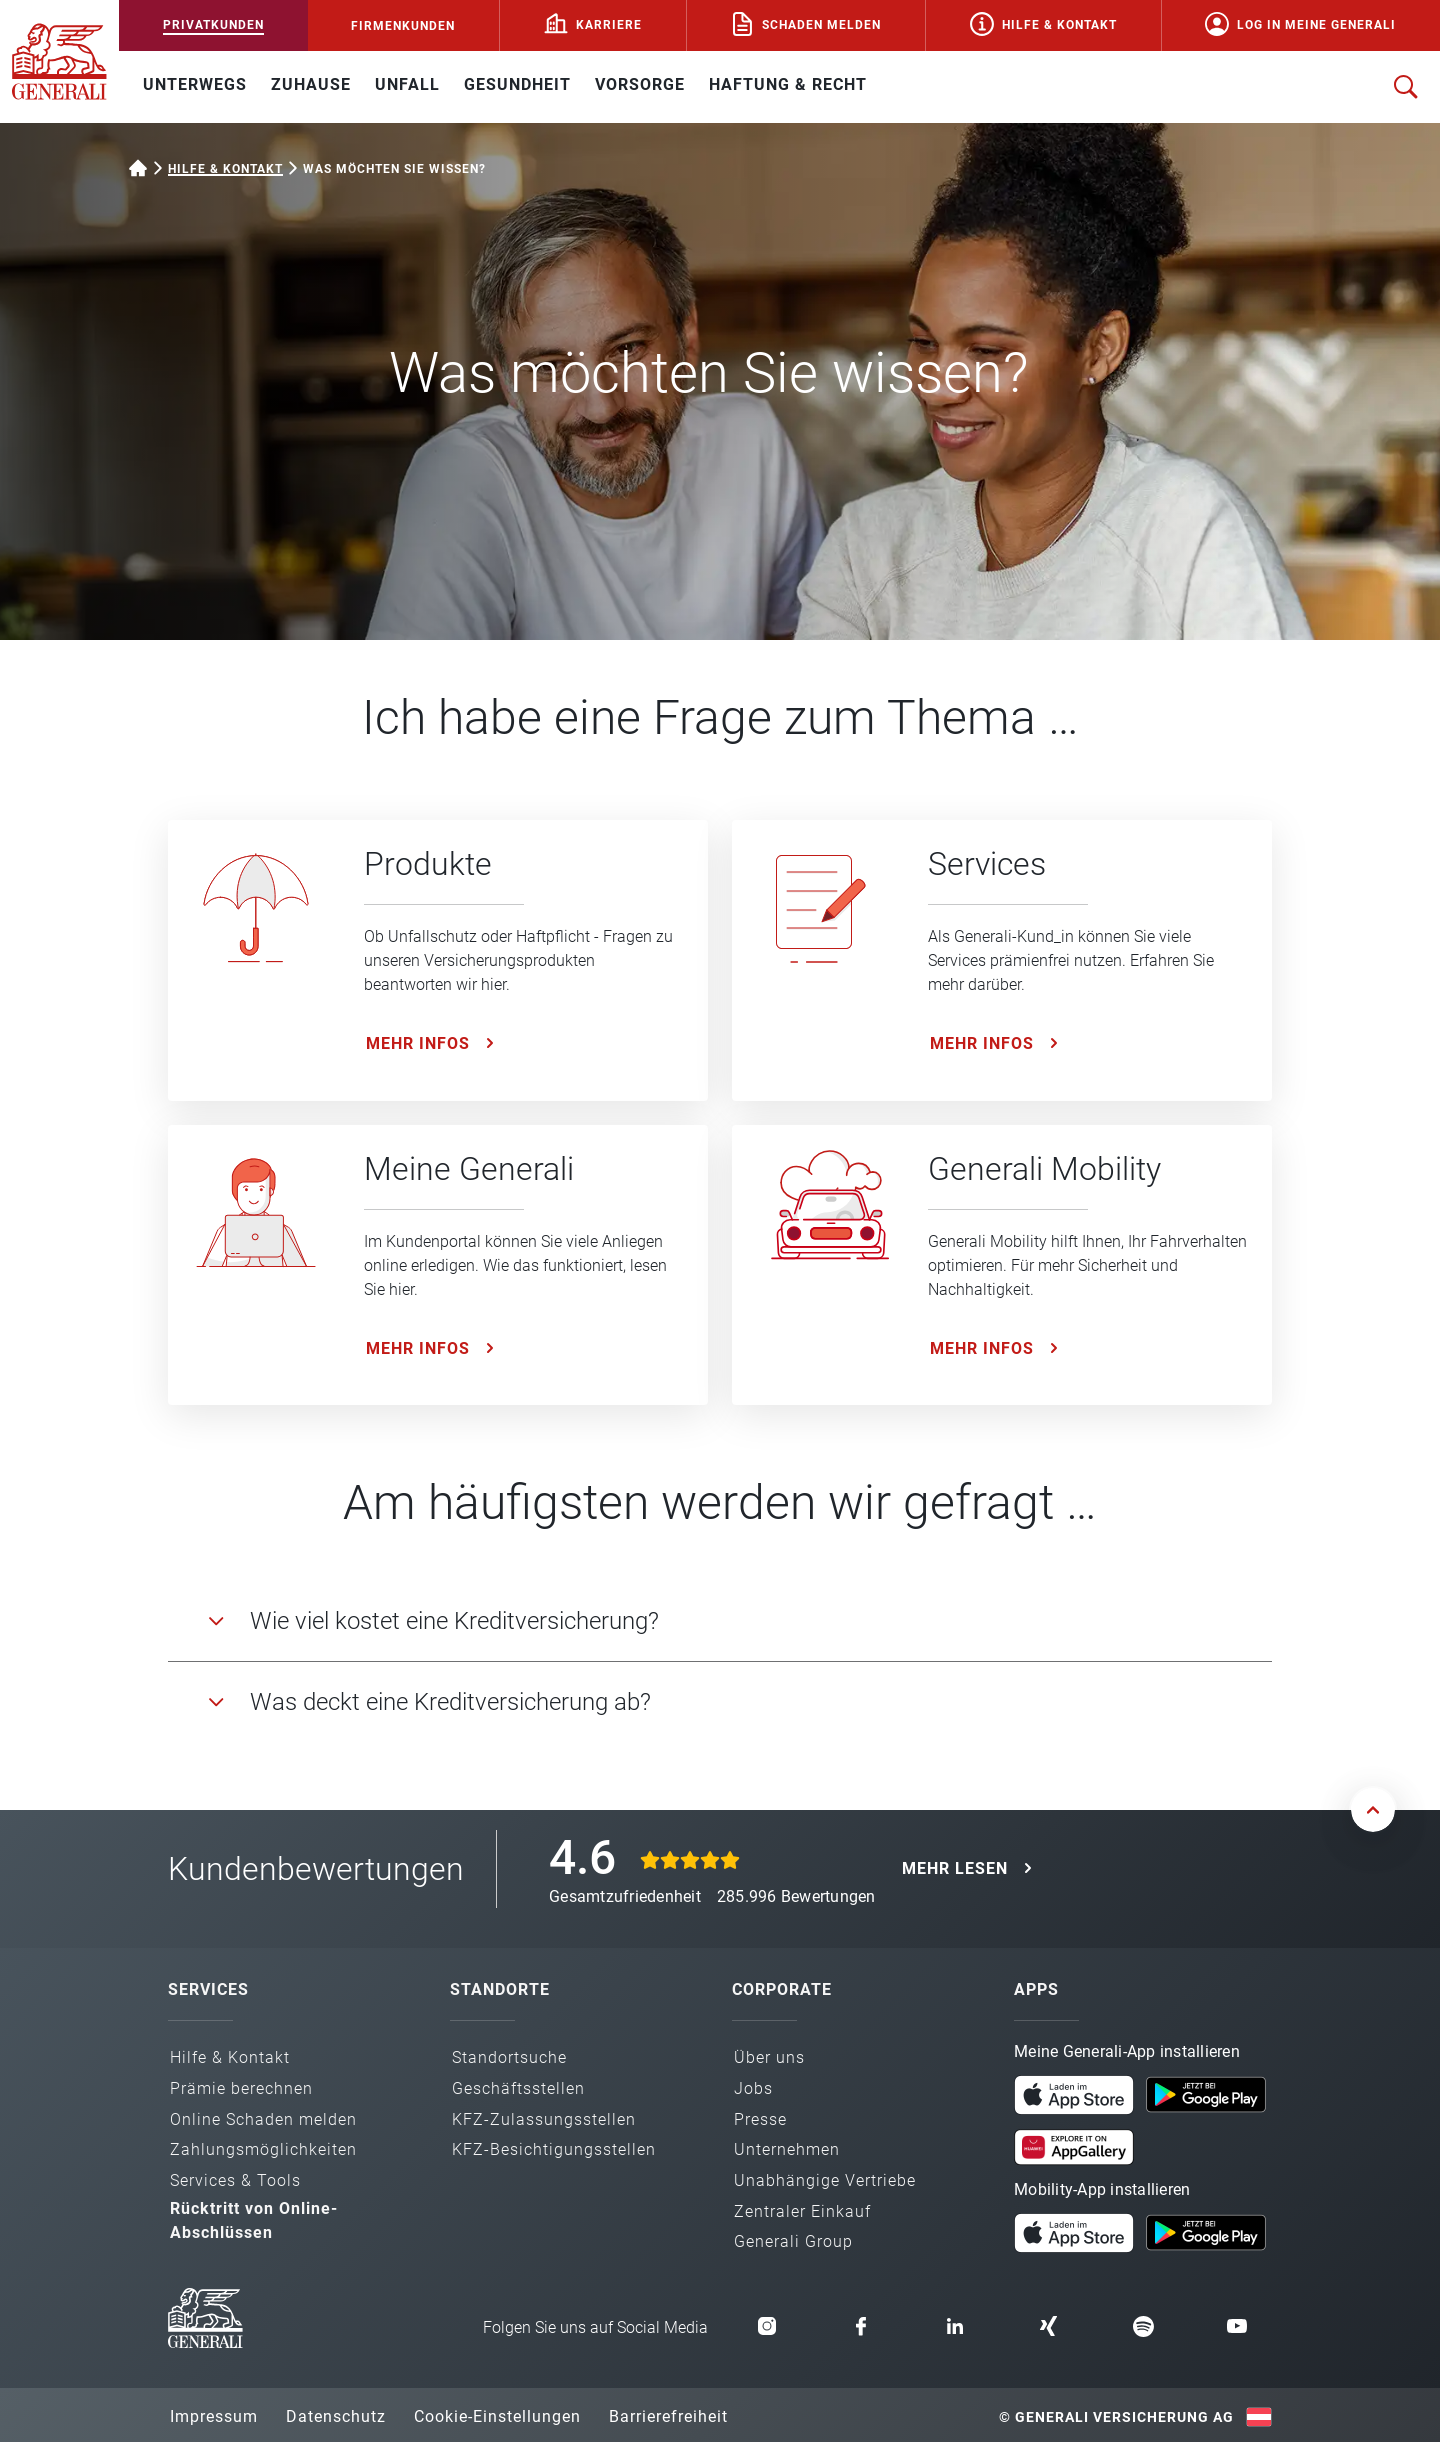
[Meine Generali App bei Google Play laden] (1206, 2094)
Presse (760, 2119)
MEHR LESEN (955, 1868)
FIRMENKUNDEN (403, 26)
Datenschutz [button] (336, 2416)
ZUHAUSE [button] (311, 84)
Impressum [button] (214, 2416)
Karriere (609, 25)
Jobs (753, 2088)
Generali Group (793, 2241)
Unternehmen (787, 2149)
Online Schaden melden (263, 2119)
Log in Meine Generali (1316, 25)
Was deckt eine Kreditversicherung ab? (450, 1702)
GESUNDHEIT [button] (517, 84)
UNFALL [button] (407, 84)
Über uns (769, 2057)
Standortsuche (509, 2057)
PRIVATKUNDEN (213, 25)
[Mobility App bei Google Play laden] (1206, 2232)
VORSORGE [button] (640, 84)
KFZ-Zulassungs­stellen (544, 2119)
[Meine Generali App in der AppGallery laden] (1074, 2140)
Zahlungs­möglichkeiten (263, 2149)
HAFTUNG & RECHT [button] (788, 84)
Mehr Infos (418, 1043)
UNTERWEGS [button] (195, 84)
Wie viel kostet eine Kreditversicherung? (454, 1621)
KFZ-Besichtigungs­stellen (554, 2149)
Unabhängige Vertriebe (825, 2180)
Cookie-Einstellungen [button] (497, 2416)
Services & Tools (235, 2180)
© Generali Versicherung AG (1116, 2417)
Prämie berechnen (241, 2088)
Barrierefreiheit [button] (668, 2416)
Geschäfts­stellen (518, 2088)
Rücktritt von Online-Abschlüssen (254, 2220)
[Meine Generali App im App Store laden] (1074, 2094)
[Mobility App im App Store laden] (1074, 2232)
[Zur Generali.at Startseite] (59, 60)
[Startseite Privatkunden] (138, 166)
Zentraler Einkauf (802, 2211)
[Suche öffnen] (1406, 87)
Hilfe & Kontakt (1059, 25)
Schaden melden (821, 25)
